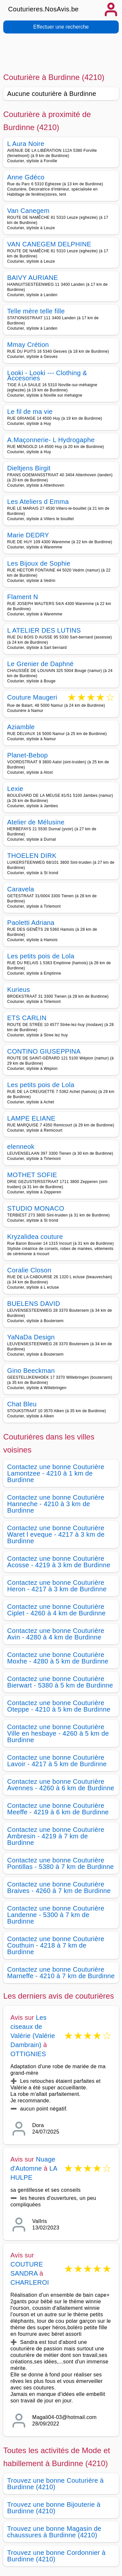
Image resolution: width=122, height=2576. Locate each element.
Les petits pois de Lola (40, 956)
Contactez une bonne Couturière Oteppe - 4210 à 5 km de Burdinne (58, 1706)
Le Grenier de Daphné (40, 663)
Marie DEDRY (28, 535)
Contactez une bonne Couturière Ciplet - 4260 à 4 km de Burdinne (56, 1610)
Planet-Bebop (27, 755)
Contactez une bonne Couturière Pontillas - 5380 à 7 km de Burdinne (60, 1863)
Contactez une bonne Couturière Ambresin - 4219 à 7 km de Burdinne (55, 1836)
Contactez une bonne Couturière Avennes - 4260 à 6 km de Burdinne (60, 1785)
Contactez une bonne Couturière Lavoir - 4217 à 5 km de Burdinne (57, 1761)
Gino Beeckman (31, 1370)
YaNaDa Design (31, 1337)
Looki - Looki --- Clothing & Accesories (47, 375)
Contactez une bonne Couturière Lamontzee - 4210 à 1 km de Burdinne (55, 1473)
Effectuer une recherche (60, 27)
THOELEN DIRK (32, 855)
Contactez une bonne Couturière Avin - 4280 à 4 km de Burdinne (55, 1634)
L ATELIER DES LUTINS (44, 630)
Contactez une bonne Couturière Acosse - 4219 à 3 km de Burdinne (58, 1562)
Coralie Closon (29, 1270)
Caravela (20, 889)
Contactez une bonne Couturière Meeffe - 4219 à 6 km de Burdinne (58, 1809)
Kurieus (18, 989)
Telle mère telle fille (36, 311)
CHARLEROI (29, 2282)
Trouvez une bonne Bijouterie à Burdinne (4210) (54, 2508)
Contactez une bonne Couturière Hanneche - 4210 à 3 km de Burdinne (55, 1504)
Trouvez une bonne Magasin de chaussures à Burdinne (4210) (54, 2532)
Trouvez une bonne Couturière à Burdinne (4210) (55, 2484)
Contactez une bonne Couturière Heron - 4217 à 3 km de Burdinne (57, 1586)
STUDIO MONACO (35, 1208)
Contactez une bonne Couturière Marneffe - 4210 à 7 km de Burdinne (61, 1972)
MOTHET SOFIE (32, 1174)
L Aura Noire (25, 143)
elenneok (20, 1146)
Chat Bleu (22, 1404)
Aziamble (21, 726)
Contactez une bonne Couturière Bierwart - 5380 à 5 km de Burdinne (60, 1682)
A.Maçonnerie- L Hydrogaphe (51, 439)
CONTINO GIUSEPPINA (44, 1051)
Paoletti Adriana (30, 922)
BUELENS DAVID (33, 1303)
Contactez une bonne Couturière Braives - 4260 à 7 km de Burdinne (59, 1887)
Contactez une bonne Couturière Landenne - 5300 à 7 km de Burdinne (55, 1915)
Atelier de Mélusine (35, 822)
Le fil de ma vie (30, 411)
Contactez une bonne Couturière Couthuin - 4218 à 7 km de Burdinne (55, 1945)
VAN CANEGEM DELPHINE (49, 244)
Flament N (22, 596)
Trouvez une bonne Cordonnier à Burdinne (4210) (56, 2556)
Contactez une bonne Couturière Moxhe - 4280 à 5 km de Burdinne (57, 1658)
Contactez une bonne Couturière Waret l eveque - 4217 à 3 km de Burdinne (55, 1534)
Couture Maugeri (32, 698)
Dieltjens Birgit (28, 468)
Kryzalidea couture (35, 1236)
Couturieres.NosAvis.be (43, 9)
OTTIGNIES (28, 2053)
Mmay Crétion (28, 344)
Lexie (15, 788)
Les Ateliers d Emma (38, 501)
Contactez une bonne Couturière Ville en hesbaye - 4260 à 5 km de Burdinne (58, 1733)
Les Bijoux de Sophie (38, 563)
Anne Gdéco (25, 177)
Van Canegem (28, 210)
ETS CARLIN (27, 1017)
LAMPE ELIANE (31, 1118)
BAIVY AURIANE (32, 277)
